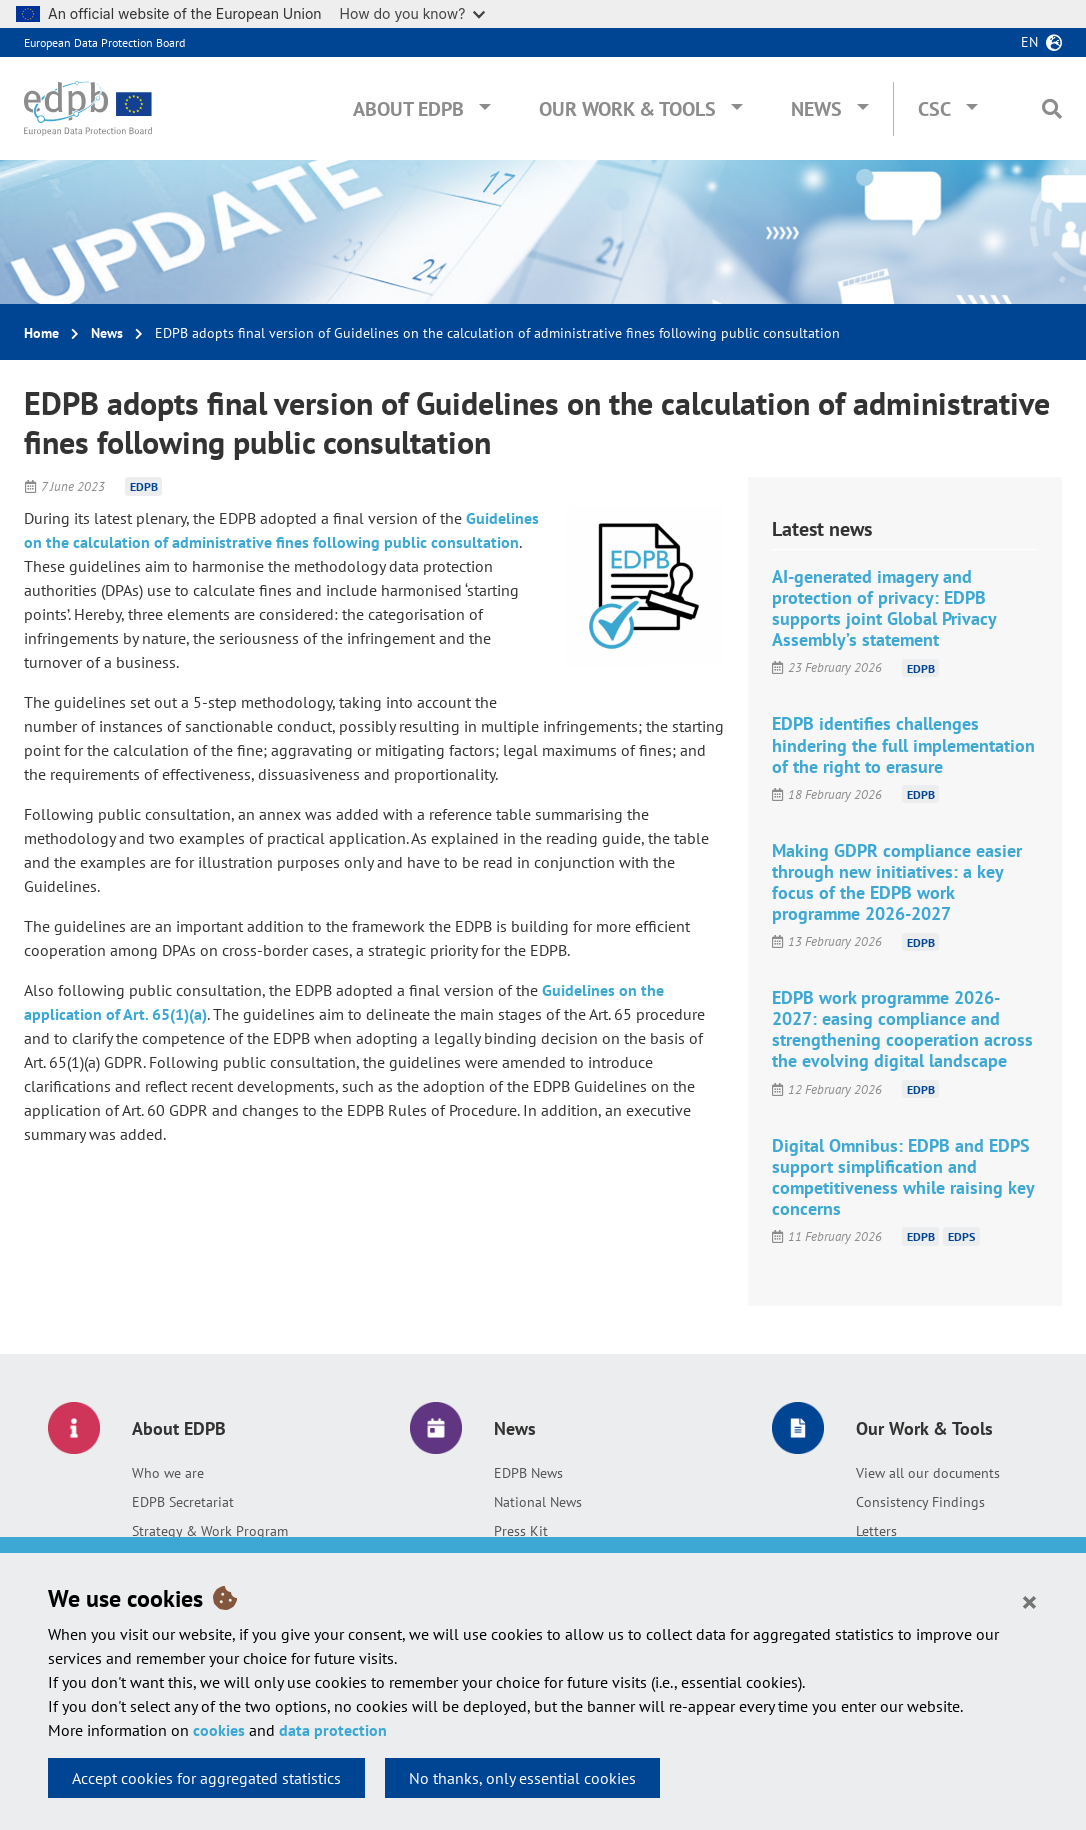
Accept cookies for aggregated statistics (206, 1778)
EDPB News (528, 1473)
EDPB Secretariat (183, 1502)
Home (41, 333)
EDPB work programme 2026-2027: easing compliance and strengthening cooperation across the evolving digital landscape (902, 1029)
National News (538, 1502)
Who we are (168, 1473)
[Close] (1029, 1601)
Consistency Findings (920, 1502)
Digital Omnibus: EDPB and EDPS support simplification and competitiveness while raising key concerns (903, 1177)
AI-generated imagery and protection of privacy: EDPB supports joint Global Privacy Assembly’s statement (884, 608)
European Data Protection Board (104, 42)
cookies (219, 1730)
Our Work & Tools (627, 109)
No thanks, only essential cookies (522, 1778)
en (1029, 42)
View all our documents (928, 1473)
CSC (934, 109)
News (816, 109)
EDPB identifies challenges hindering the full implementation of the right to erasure (903, 744)
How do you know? (413, 13)
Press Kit (521, 1531)
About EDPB (408, 109)
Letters (876, 1531)
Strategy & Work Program (210, 1531)
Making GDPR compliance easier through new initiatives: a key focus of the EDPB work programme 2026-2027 (897, 882)
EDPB (144, 486)
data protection (333, 1730)
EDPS (961, 1236)
